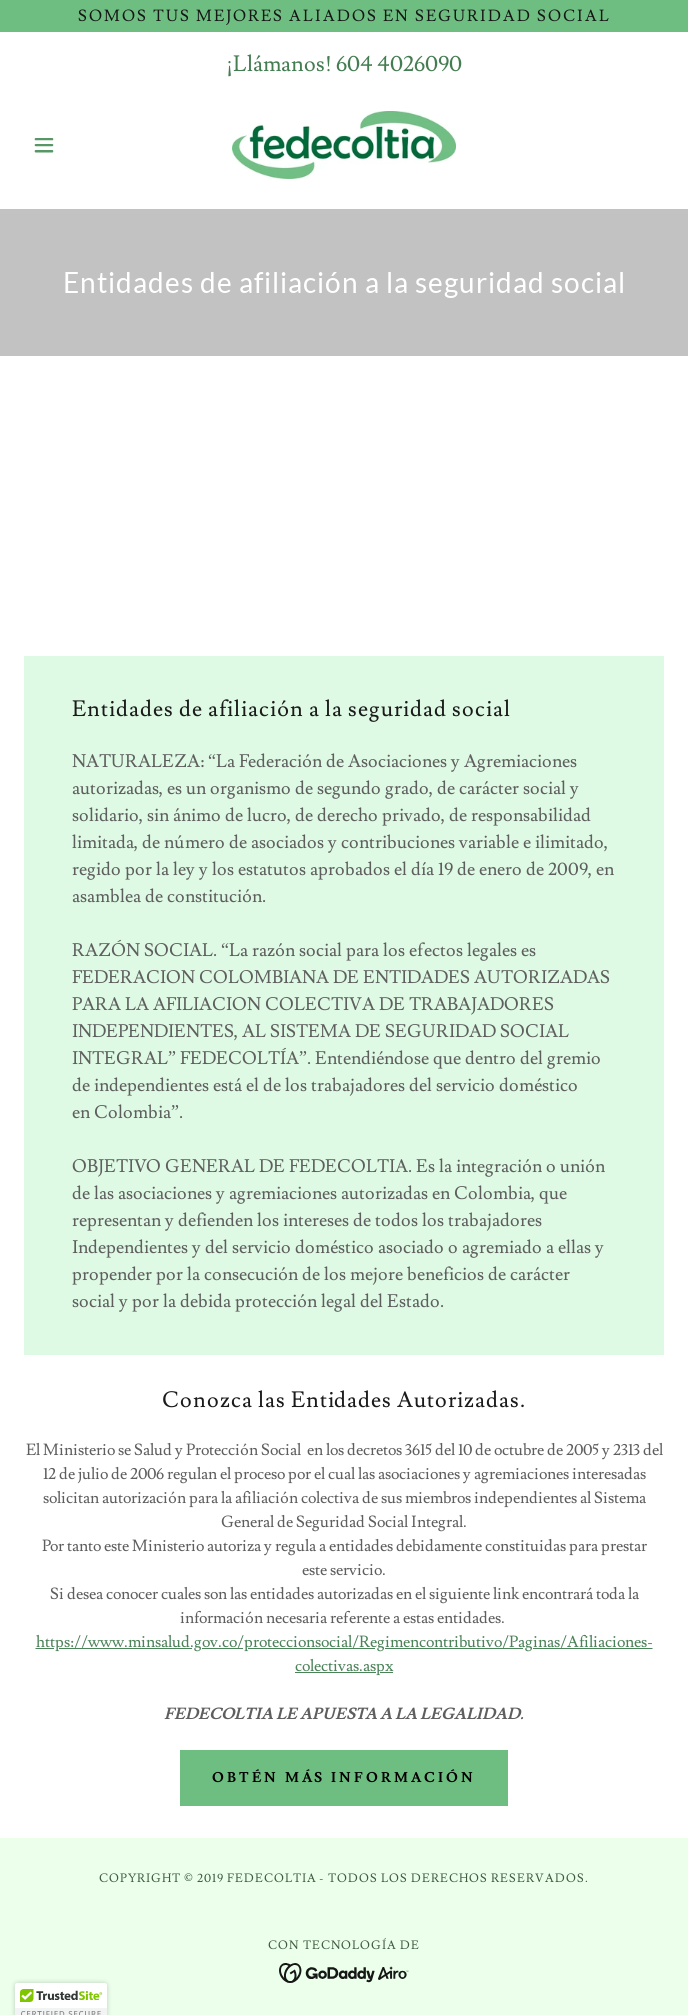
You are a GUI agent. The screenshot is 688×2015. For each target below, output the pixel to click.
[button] (72, 145)
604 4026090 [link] (399, 64)
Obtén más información (344, 1778)
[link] (344, 145)
